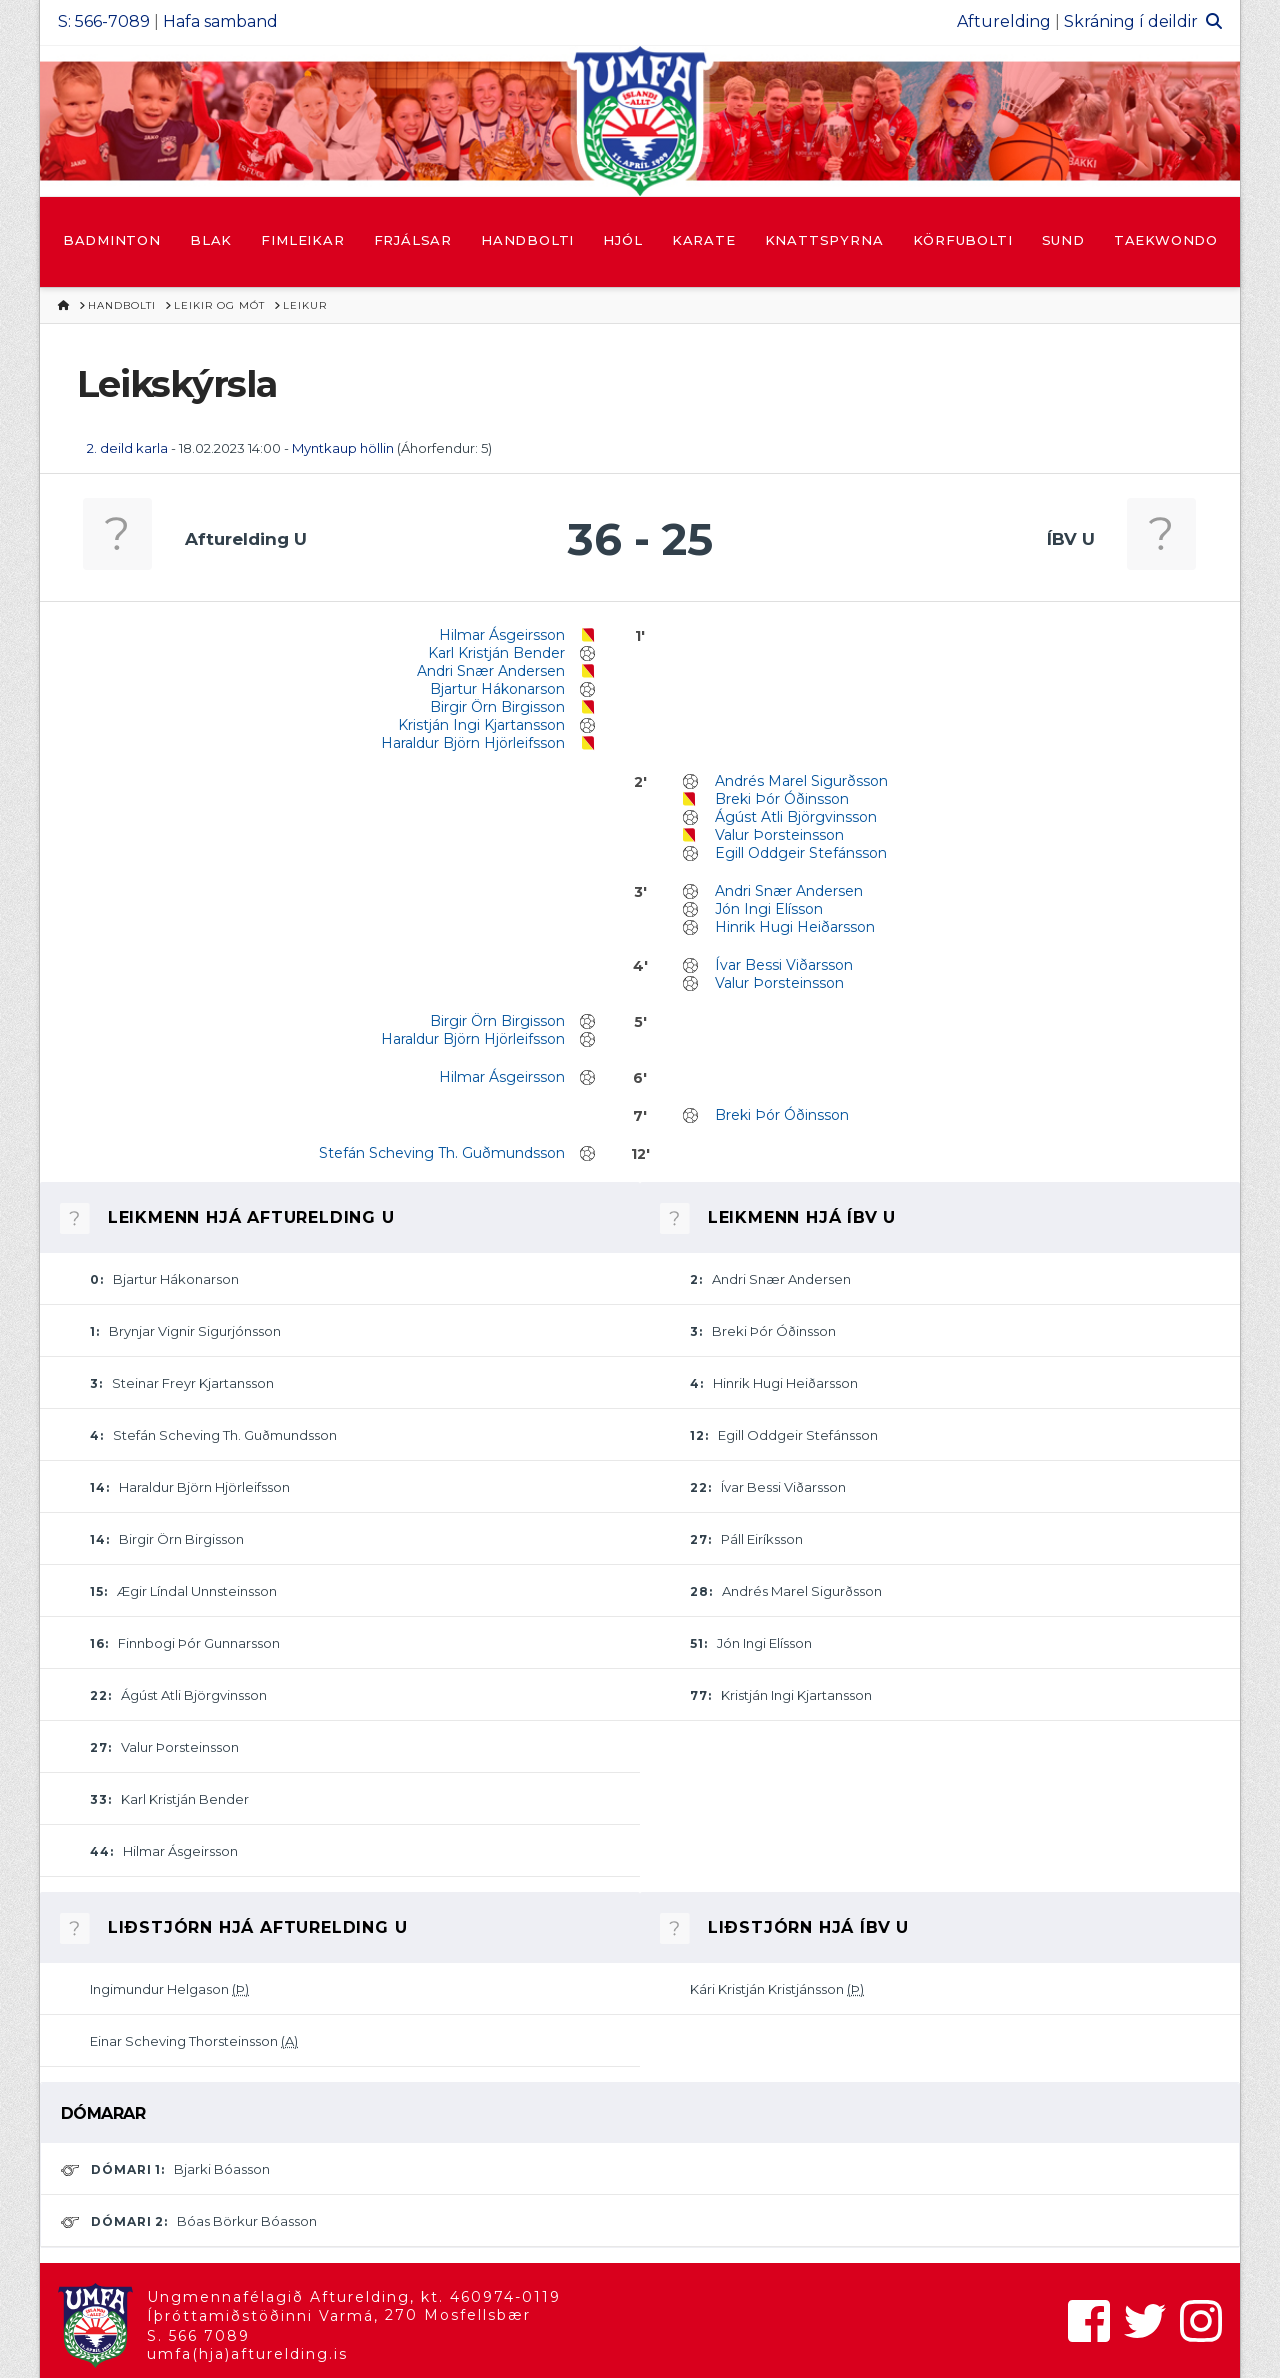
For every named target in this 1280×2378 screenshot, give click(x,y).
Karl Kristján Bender (496, 653)
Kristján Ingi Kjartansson (481, 725)
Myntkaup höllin (343, 448)
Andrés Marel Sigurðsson (801, 781)
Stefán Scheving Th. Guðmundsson (442, 1153)
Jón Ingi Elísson (769, 909)
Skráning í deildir (1131, 21)
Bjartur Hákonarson (497, 689)
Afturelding (1004, 21)
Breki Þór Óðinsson (782, 799)
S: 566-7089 (104, 21)
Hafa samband (220, 21)
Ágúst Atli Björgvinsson (796, 817)
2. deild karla (127, 448)
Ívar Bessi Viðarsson (784, 965)
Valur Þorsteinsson (779, 835)
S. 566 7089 (198, 2336)
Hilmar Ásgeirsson (502, 635)
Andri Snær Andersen (491, 671)
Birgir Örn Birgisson (497, 707)
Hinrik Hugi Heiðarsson (795, 927)
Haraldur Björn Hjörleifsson (473, 743)
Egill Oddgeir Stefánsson (801, 853)
